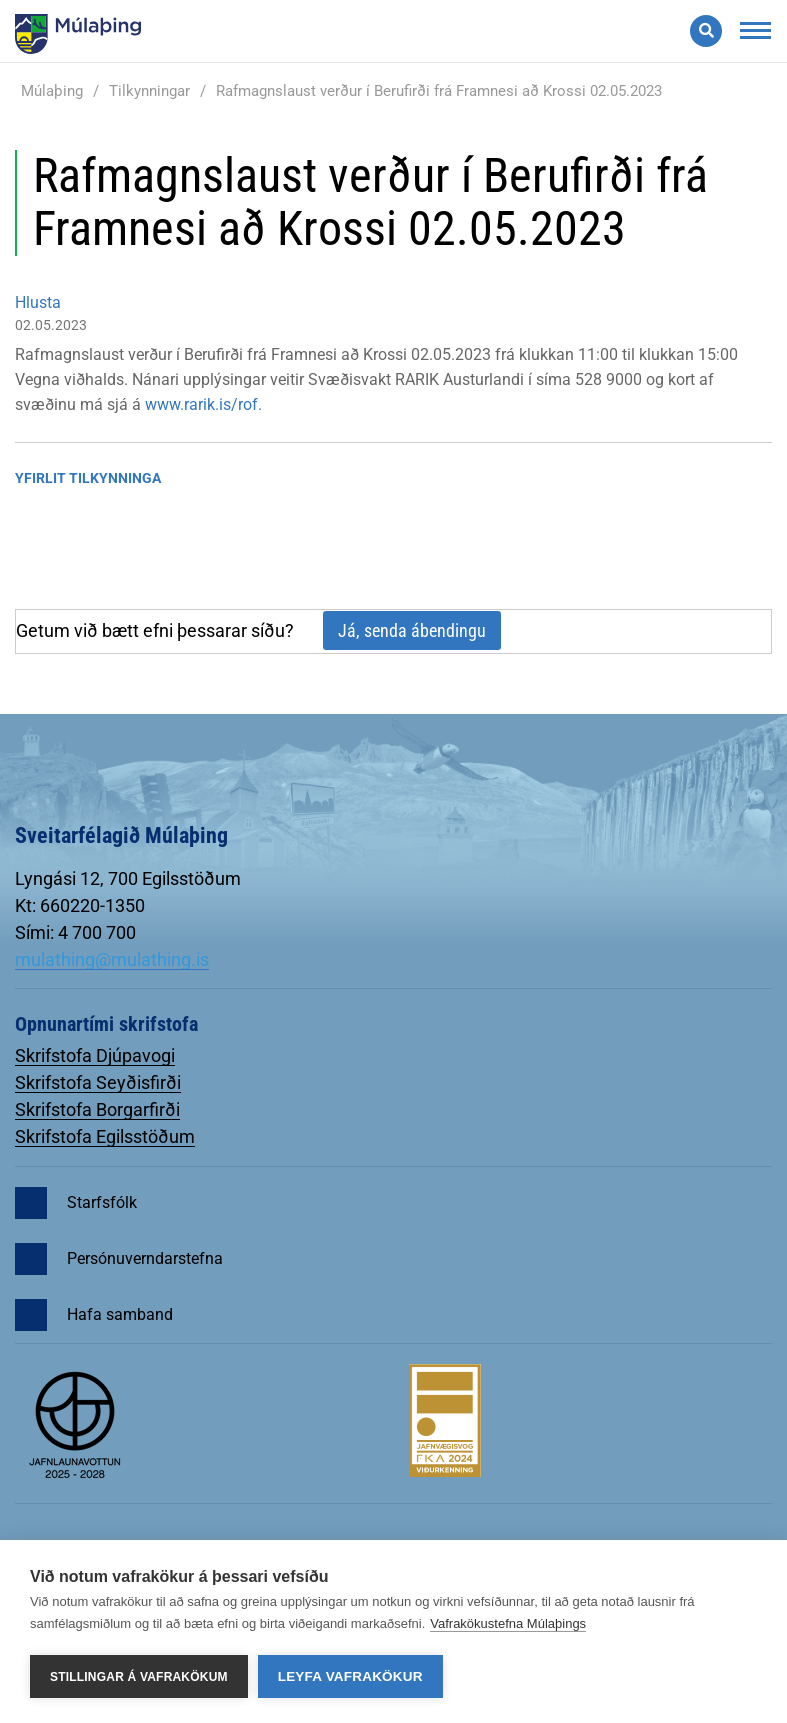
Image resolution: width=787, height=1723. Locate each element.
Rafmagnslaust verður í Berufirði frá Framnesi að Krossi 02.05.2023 (439, 91)
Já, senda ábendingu (412, 630)
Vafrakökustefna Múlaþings (508, 1623)
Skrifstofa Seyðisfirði (98, 1082)
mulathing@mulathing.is (112, 959)
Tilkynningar (149, 91)
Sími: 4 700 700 (75, 932)
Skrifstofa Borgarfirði (97, 1109)
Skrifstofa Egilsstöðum (105, 1136)
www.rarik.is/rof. (203, 404)
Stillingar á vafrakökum (139, 1677)
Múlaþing (52, 91)
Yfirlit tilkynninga (88, 478)
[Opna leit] (706, 31)
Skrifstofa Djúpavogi (95, 1055)
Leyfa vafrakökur (350, 1676)
